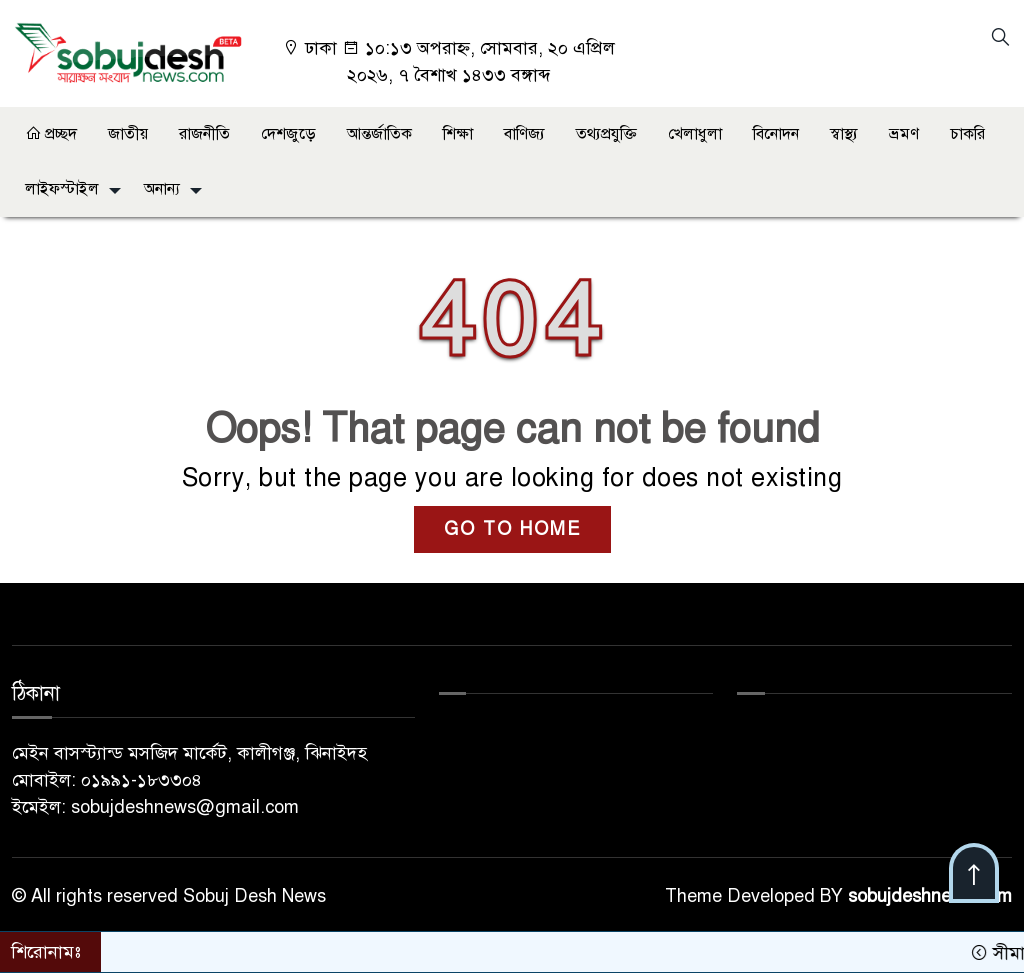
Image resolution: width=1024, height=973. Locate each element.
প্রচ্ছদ (51, 134)
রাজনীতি (204, 134)
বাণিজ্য (524, 134)
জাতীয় (128, 134)
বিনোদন (776, 134)
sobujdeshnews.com (930, 896)
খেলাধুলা (695, 134)
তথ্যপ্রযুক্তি (606, 134)
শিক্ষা (458, 134)
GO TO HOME (512, 529)
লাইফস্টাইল (62, 189)
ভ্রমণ (904, 134)
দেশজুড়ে (288, 134)
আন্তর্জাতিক (379, 134)
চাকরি (967, 134)
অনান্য (162, 189)
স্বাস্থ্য (844, 134)
